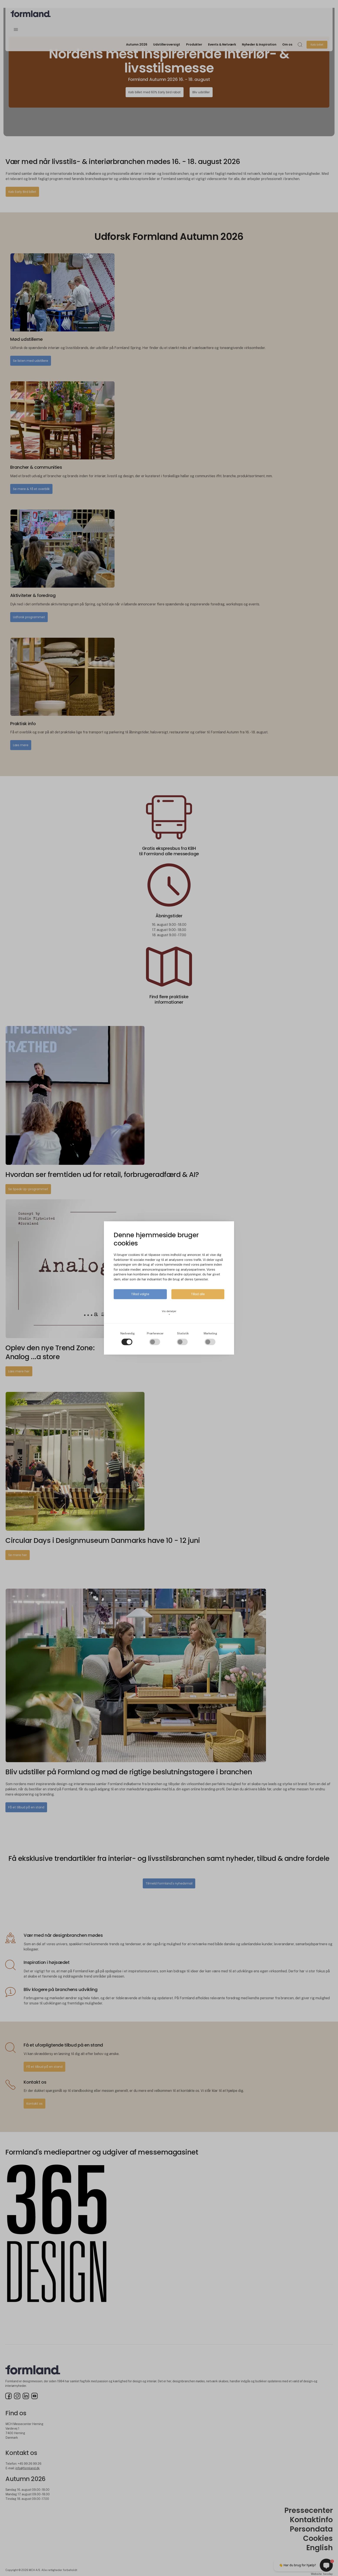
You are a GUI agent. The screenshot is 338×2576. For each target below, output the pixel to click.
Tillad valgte (140, 1294)
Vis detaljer (169, 1313)
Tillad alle (198, 1294)
